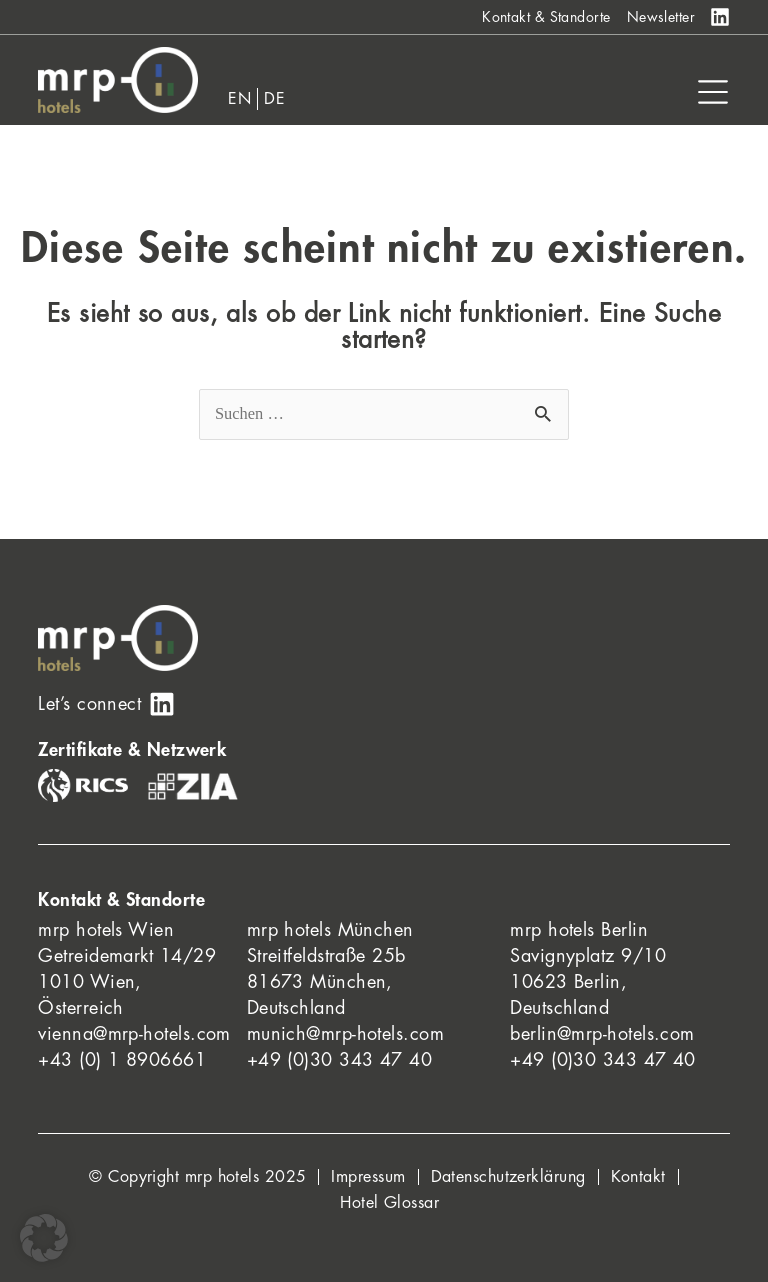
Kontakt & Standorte (546, 17)
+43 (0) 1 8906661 (122, 1060)
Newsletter (661, 17)
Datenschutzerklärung (508, 1177)
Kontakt (638, 1177)
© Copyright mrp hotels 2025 (197, 1177)
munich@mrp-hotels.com (345, 1034)
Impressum (368, 1177)
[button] (44, 1238)
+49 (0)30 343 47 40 (340, 1060)
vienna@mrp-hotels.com (134, 1034)
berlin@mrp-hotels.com (602, 1034)
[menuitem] (240, 99)
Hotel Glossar (389, 1203)
